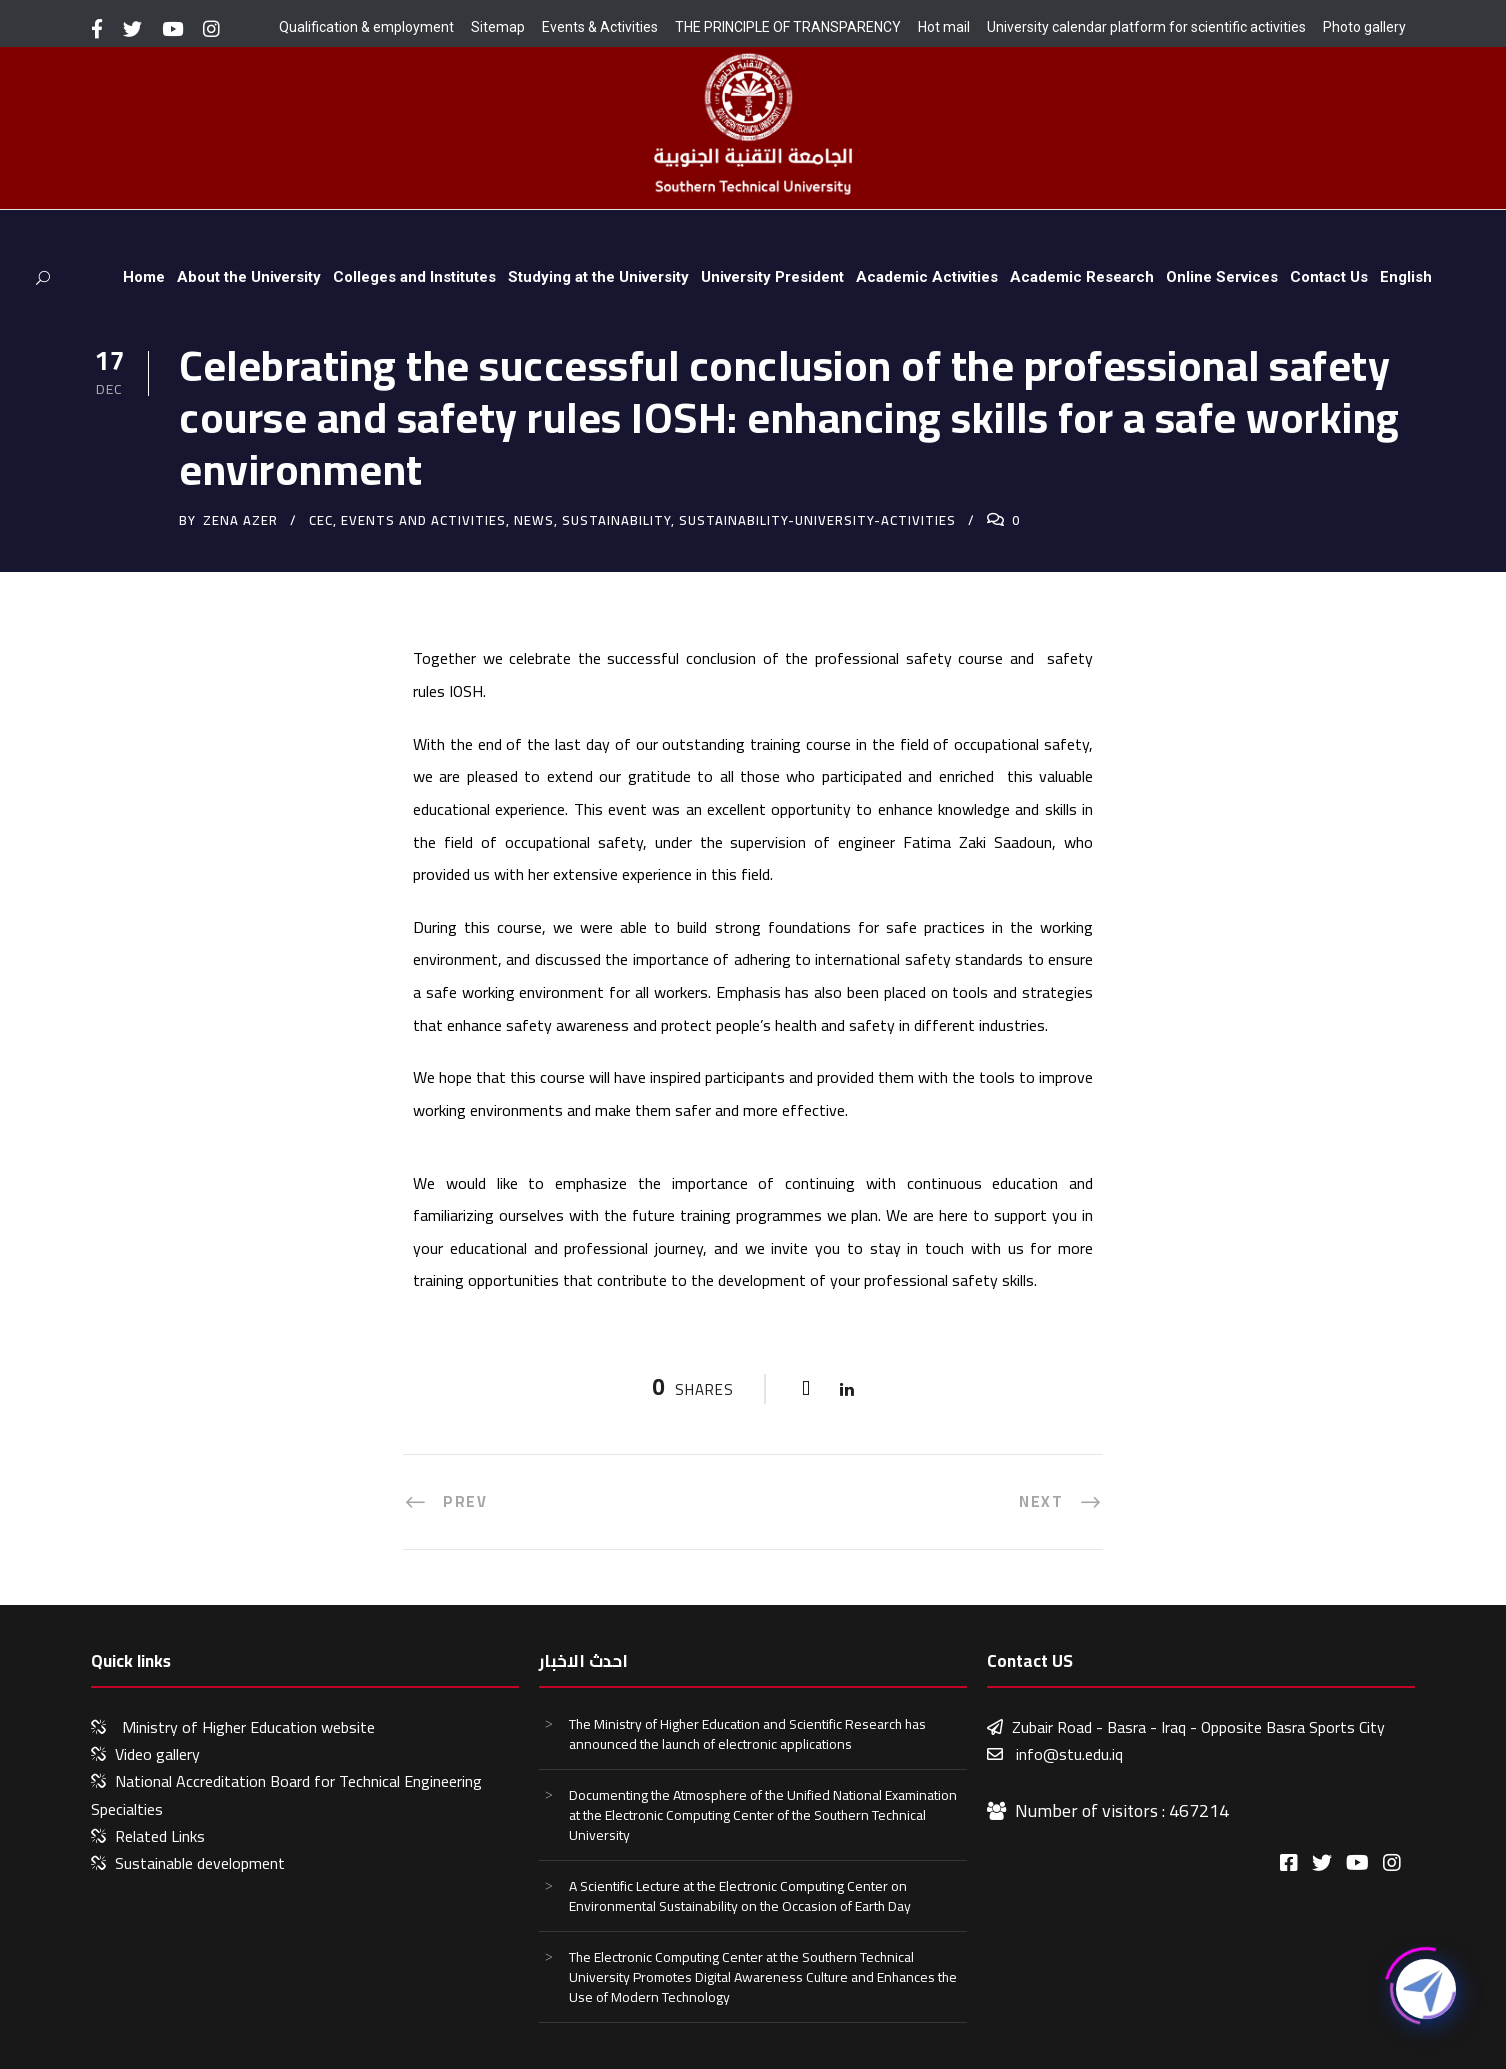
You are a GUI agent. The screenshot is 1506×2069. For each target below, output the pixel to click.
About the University (249, 277)
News (534, 520)
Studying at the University (598, 277)
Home (144, 277)
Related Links (160, 1836)
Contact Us (1329, 277)
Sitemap (498, 27)
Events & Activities (600, 27)
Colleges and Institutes (414, 277)
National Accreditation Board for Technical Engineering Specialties (286, 1794)
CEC (321, 520)
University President (772, 277)
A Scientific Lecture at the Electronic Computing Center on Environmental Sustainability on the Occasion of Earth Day (740, 1896)
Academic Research (1082, 277)
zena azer (240, 520)
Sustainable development (200, 1863)
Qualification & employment (366, 27)
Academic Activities (927, 277)
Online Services (1222, 277)
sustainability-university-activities (817, 520)
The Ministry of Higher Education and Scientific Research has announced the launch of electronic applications (747, 1734)
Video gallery (157, 1754)
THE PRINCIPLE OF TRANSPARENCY (788, 27)
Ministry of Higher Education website (248, 1727)
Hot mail (944, 27)
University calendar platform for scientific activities (1146, 27)
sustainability (616, 520)
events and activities (423, 520)
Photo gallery (1364, 27)
